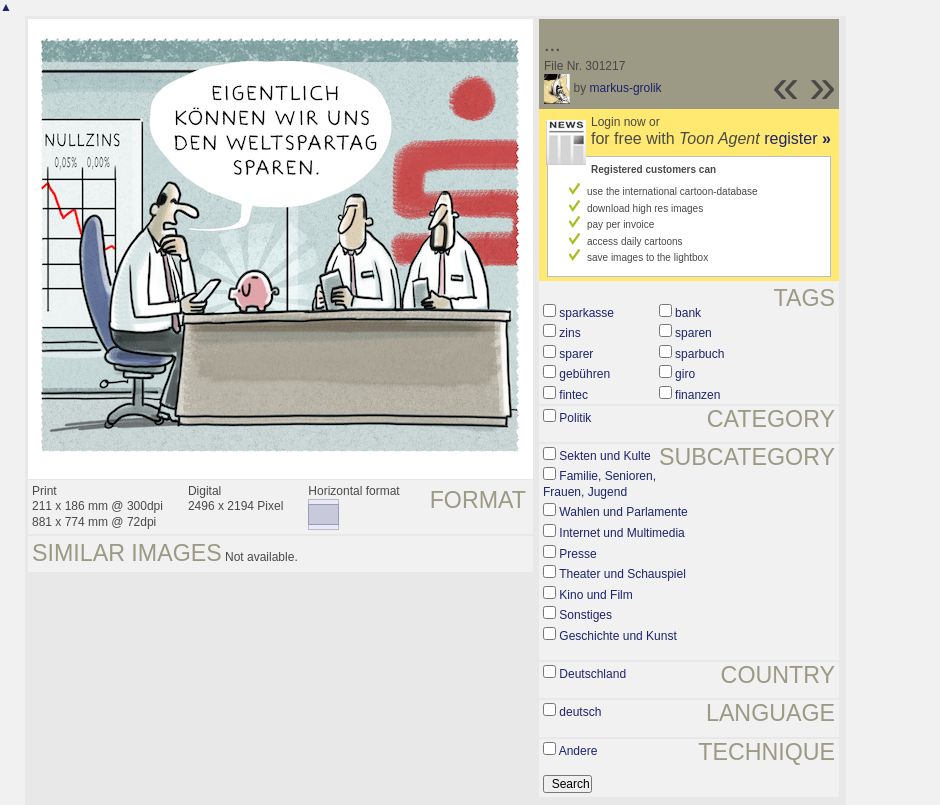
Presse (577, 554)
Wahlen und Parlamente (623, 512)
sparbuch (699, 354)
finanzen (697, 395)
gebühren (584, 374)
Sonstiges (585, 615)
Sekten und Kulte (604, 456)
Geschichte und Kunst (617, 636)
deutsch (580, 712)
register (797, 138)
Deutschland (592, 674)
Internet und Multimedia (621, 533)
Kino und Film (595, 595)
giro (685, 374)
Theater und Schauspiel (622, 574)
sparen (693, 333)
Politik (575, 418)
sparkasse (586, 313)
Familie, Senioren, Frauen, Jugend (599, 484)
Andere (578, 751)
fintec (573, 395)
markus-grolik (626, 88)
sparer (576, 354)
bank (688, 313)
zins (569, 333)
